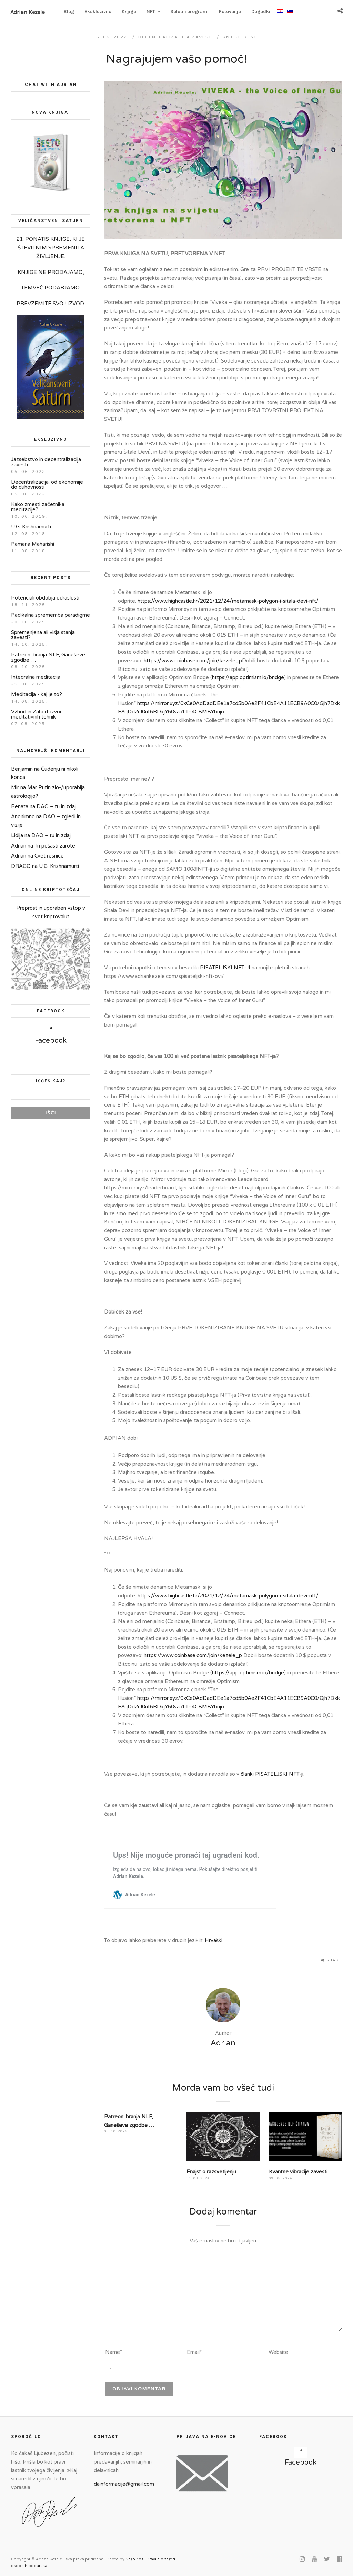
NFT (151, 11)
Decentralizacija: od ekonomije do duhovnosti (47, 484)
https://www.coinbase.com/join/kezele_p (193, 660)
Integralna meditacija (35, 677)
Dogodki (260, 11)
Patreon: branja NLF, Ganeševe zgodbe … (48, 657)
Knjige (129, 11)
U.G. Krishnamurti (31, 527)
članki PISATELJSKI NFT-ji (272, 1774)
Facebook (51, 1041)
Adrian (18, 846)
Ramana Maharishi (32, 544)
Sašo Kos (134, 2559)
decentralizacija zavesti (175, 36)
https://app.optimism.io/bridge (248, 677)
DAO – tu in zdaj (56, 806)
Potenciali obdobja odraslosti (45, 598)
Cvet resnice (49, 856)
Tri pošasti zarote (54, 846)
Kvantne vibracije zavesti (298, 2172)
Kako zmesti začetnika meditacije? (37, 507)
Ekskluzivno (97, 11)
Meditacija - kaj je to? (36, 694)
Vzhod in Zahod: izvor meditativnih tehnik (36, 714)
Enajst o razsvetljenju (211, 2172)
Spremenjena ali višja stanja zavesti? (43, 635)
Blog (69, 11)
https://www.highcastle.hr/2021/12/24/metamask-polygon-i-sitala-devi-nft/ (228, 601)
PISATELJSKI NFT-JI (225, 967)
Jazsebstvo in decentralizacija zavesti (46, 462)
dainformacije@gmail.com (124, 2484)
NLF (256, 36)
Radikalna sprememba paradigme (50, 615)
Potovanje (230, 11)
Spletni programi (189, 11)
